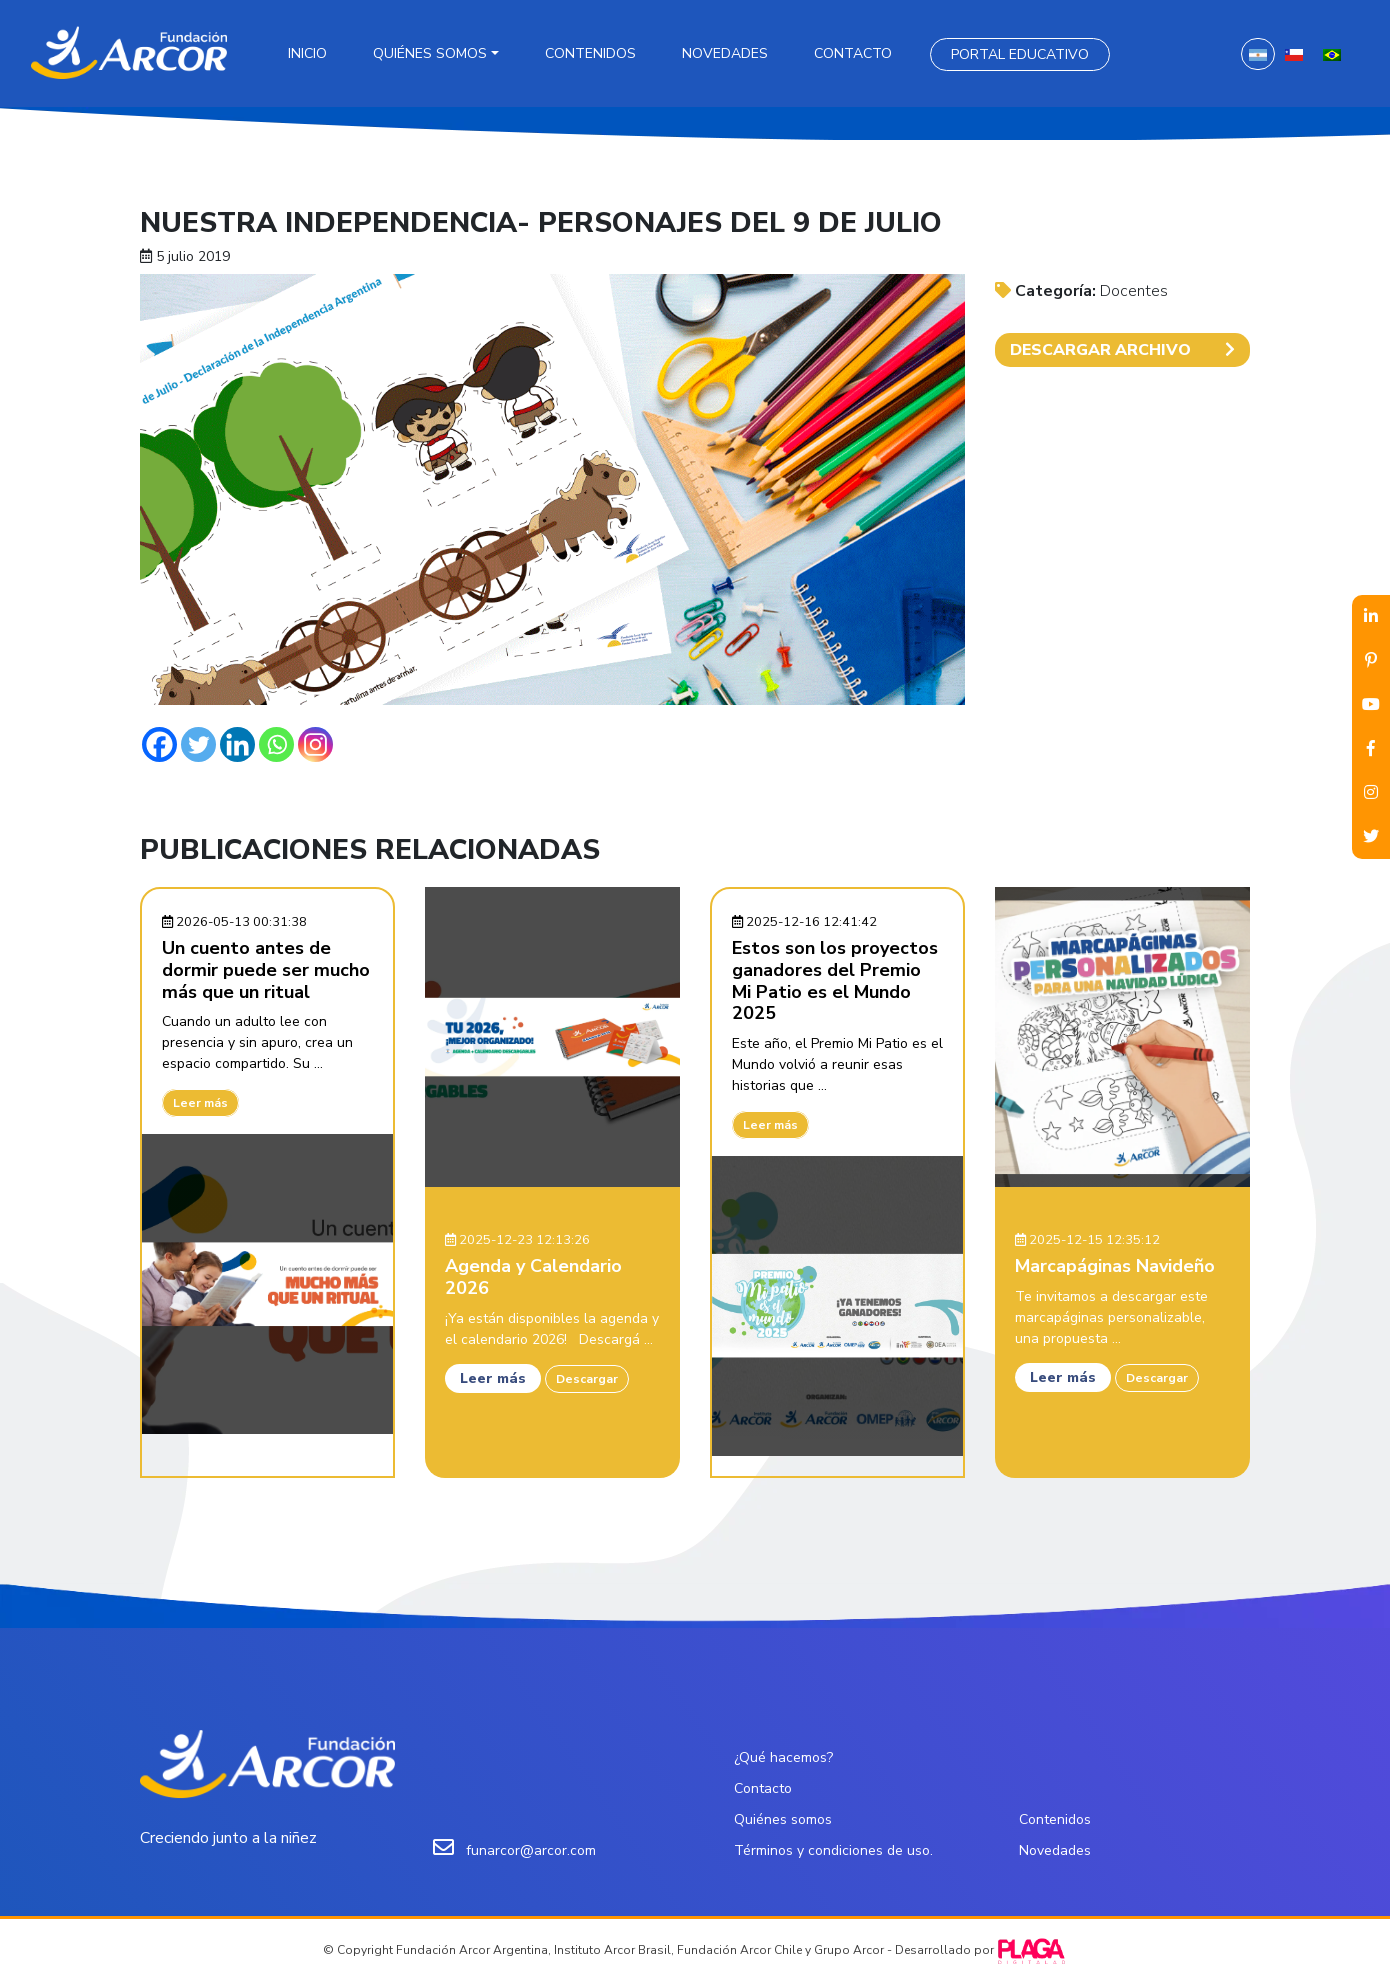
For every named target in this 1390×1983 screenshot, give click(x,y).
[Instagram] (315, 744)
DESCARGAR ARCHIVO (1122, 350)
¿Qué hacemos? (783, 1757)
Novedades (725, 53)
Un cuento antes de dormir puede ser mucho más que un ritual (266, 969)
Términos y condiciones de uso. (833, 1850)
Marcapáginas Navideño (1115, 1266)
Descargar (587, 1379)
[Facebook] (159, 744)
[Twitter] (198, 744)
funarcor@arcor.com (531, 1850)
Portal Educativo (1020, 54)
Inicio (307, 53)
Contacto (853, 53)
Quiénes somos (430, 53)
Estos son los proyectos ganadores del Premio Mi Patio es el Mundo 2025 (835, 980)
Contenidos (590, 53)
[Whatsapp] (276, 744)
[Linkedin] (237, 744)
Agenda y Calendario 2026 (533, 1277)
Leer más (200, 1103)
